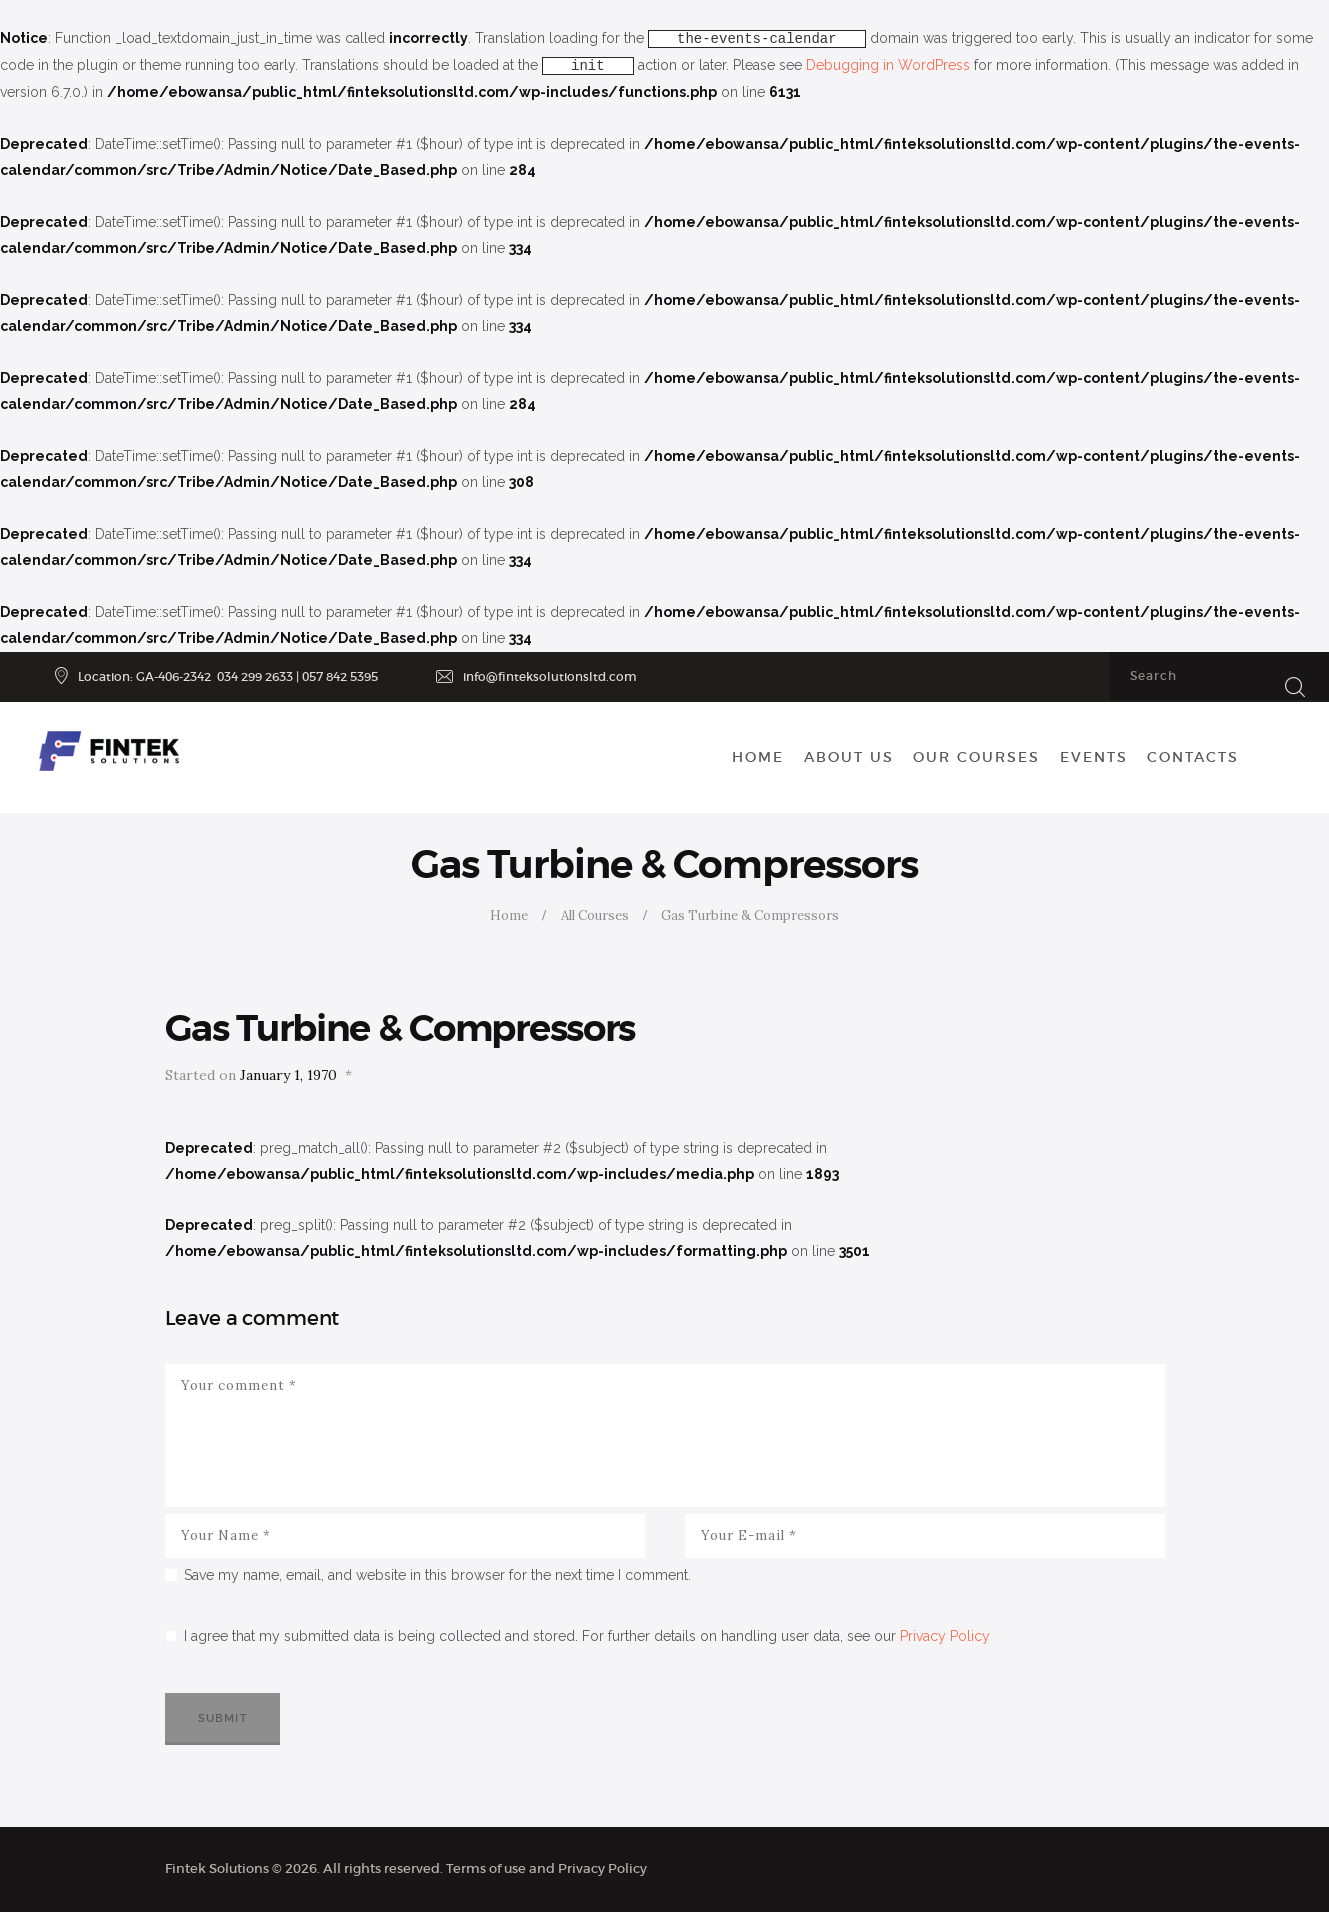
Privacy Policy (945, 1636)
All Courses (595, 915)
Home (509, 915)
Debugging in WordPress (888, 65)
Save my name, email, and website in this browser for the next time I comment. (437, 1575)
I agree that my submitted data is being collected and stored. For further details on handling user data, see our (587, 1636)
